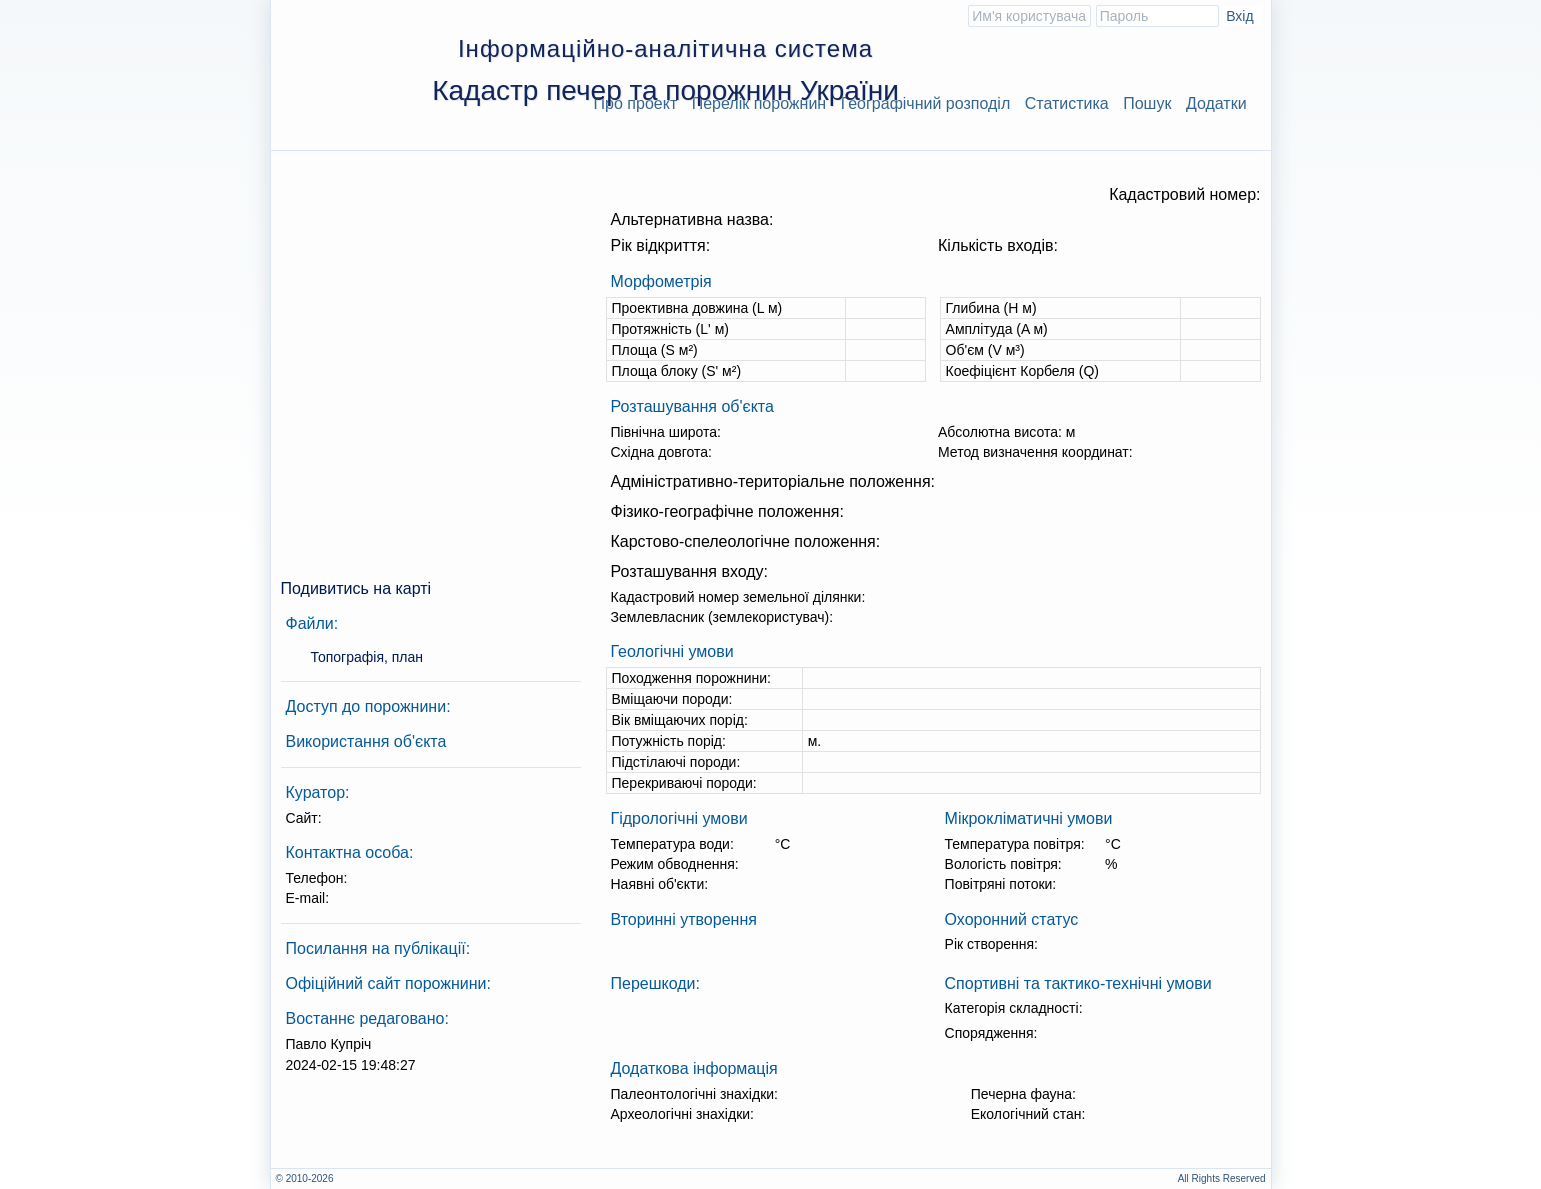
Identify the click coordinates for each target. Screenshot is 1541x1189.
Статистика (1067, 103)
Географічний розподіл (926, 103)
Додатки (1216, 103)
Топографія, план (367, 657)
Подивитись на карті (356, 588)
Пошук (1147, 103)
